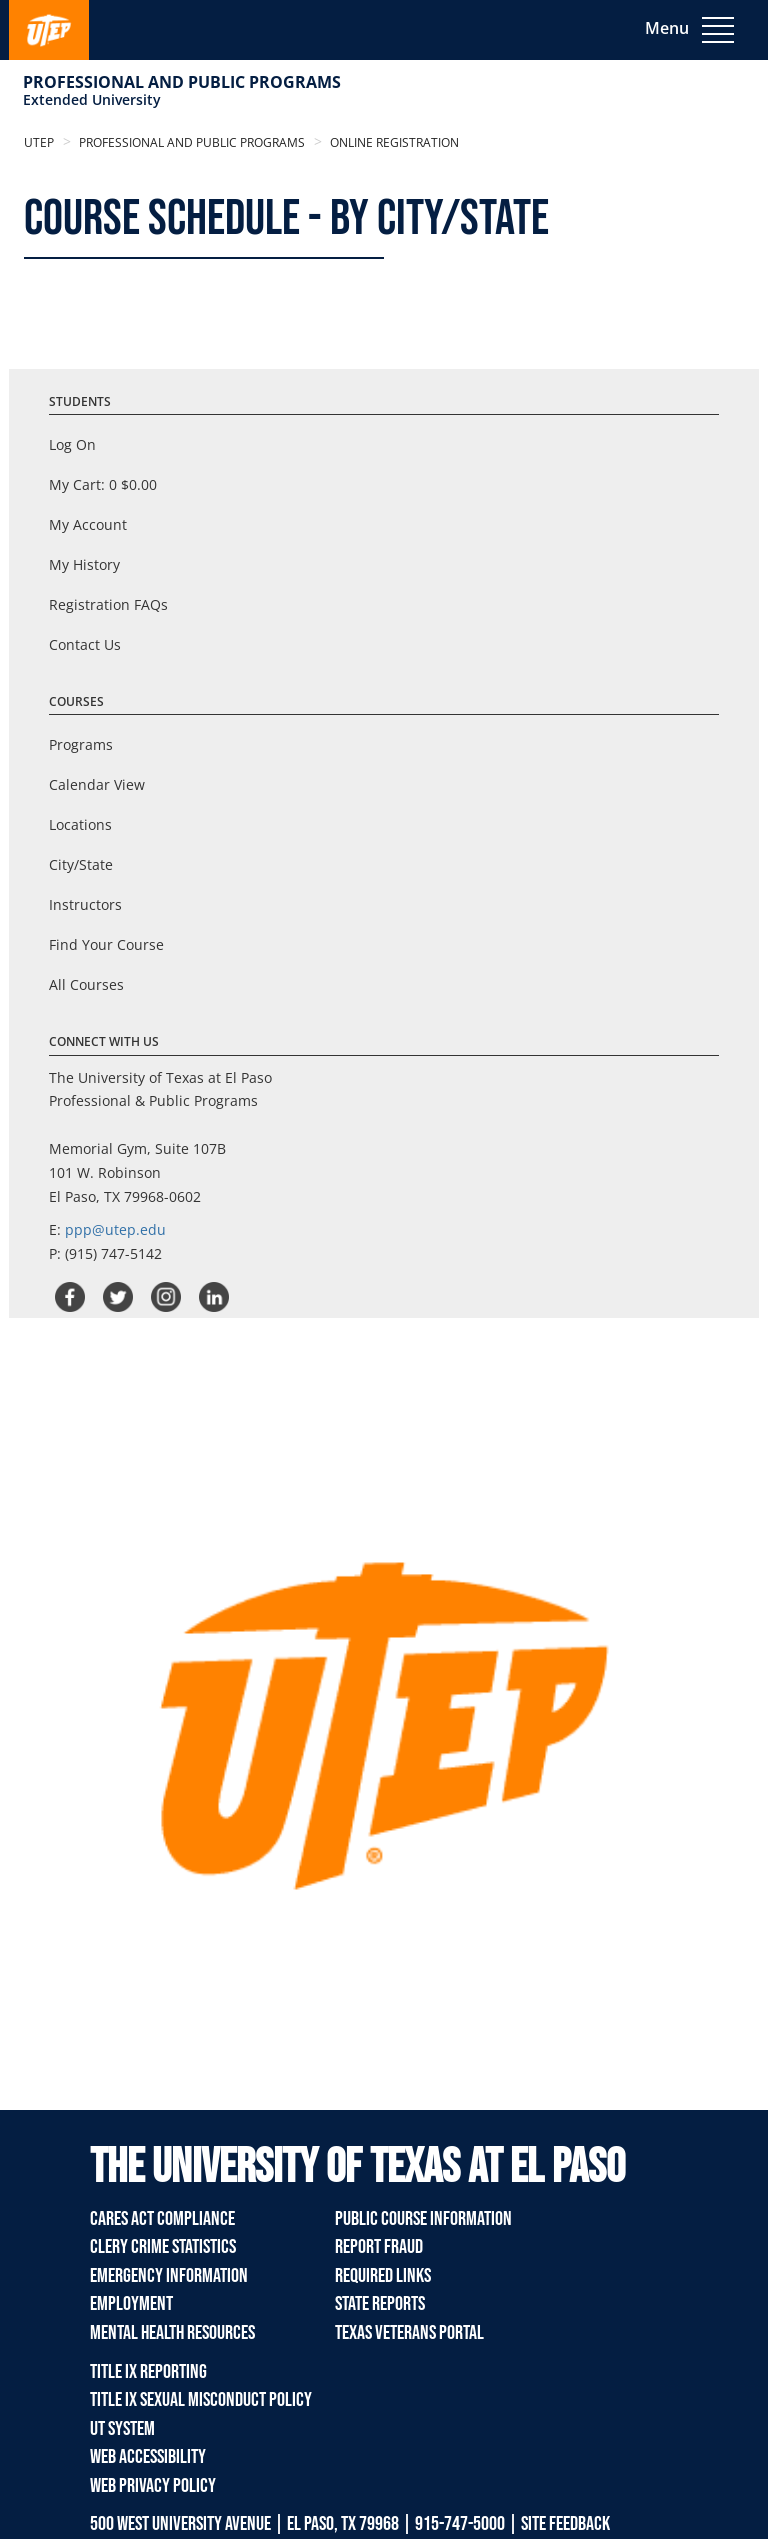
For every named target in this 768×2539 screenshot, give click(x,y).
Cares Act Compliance (162, 2219)
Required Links (383, 2276)
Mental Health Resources (172, 2333)
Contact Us (85, 644)
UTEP (39, 142)
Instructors (85, 904)
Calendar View (97, 784)
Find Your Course (106, 944)
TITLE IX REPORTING (148, 2372)
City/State (81, 864)
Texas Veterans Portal (409, 2333)
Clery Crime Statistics (163, 2247)
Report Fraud (379, 2247)
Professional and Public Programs (182, 82)
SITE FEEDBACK (565, 2524)
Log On (72, 444)
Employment (131, 2304)
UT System (122, 2429)
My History (84, 564)
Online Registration (393, 142)
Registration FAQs (108, 604)
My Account (88, 524)
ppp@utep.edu (115, 1229)
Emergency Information (169, 2276)
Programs (81, 744)
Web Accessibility (148, 2457)
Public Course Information (423, 2219)
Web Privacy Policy (153, 2486)
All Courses (86, 984)
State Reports (380, 2304)
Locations (80, 824)
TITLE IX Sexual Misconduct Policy (201, 2400)
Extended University (92, 99)
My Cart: (103, 484)
